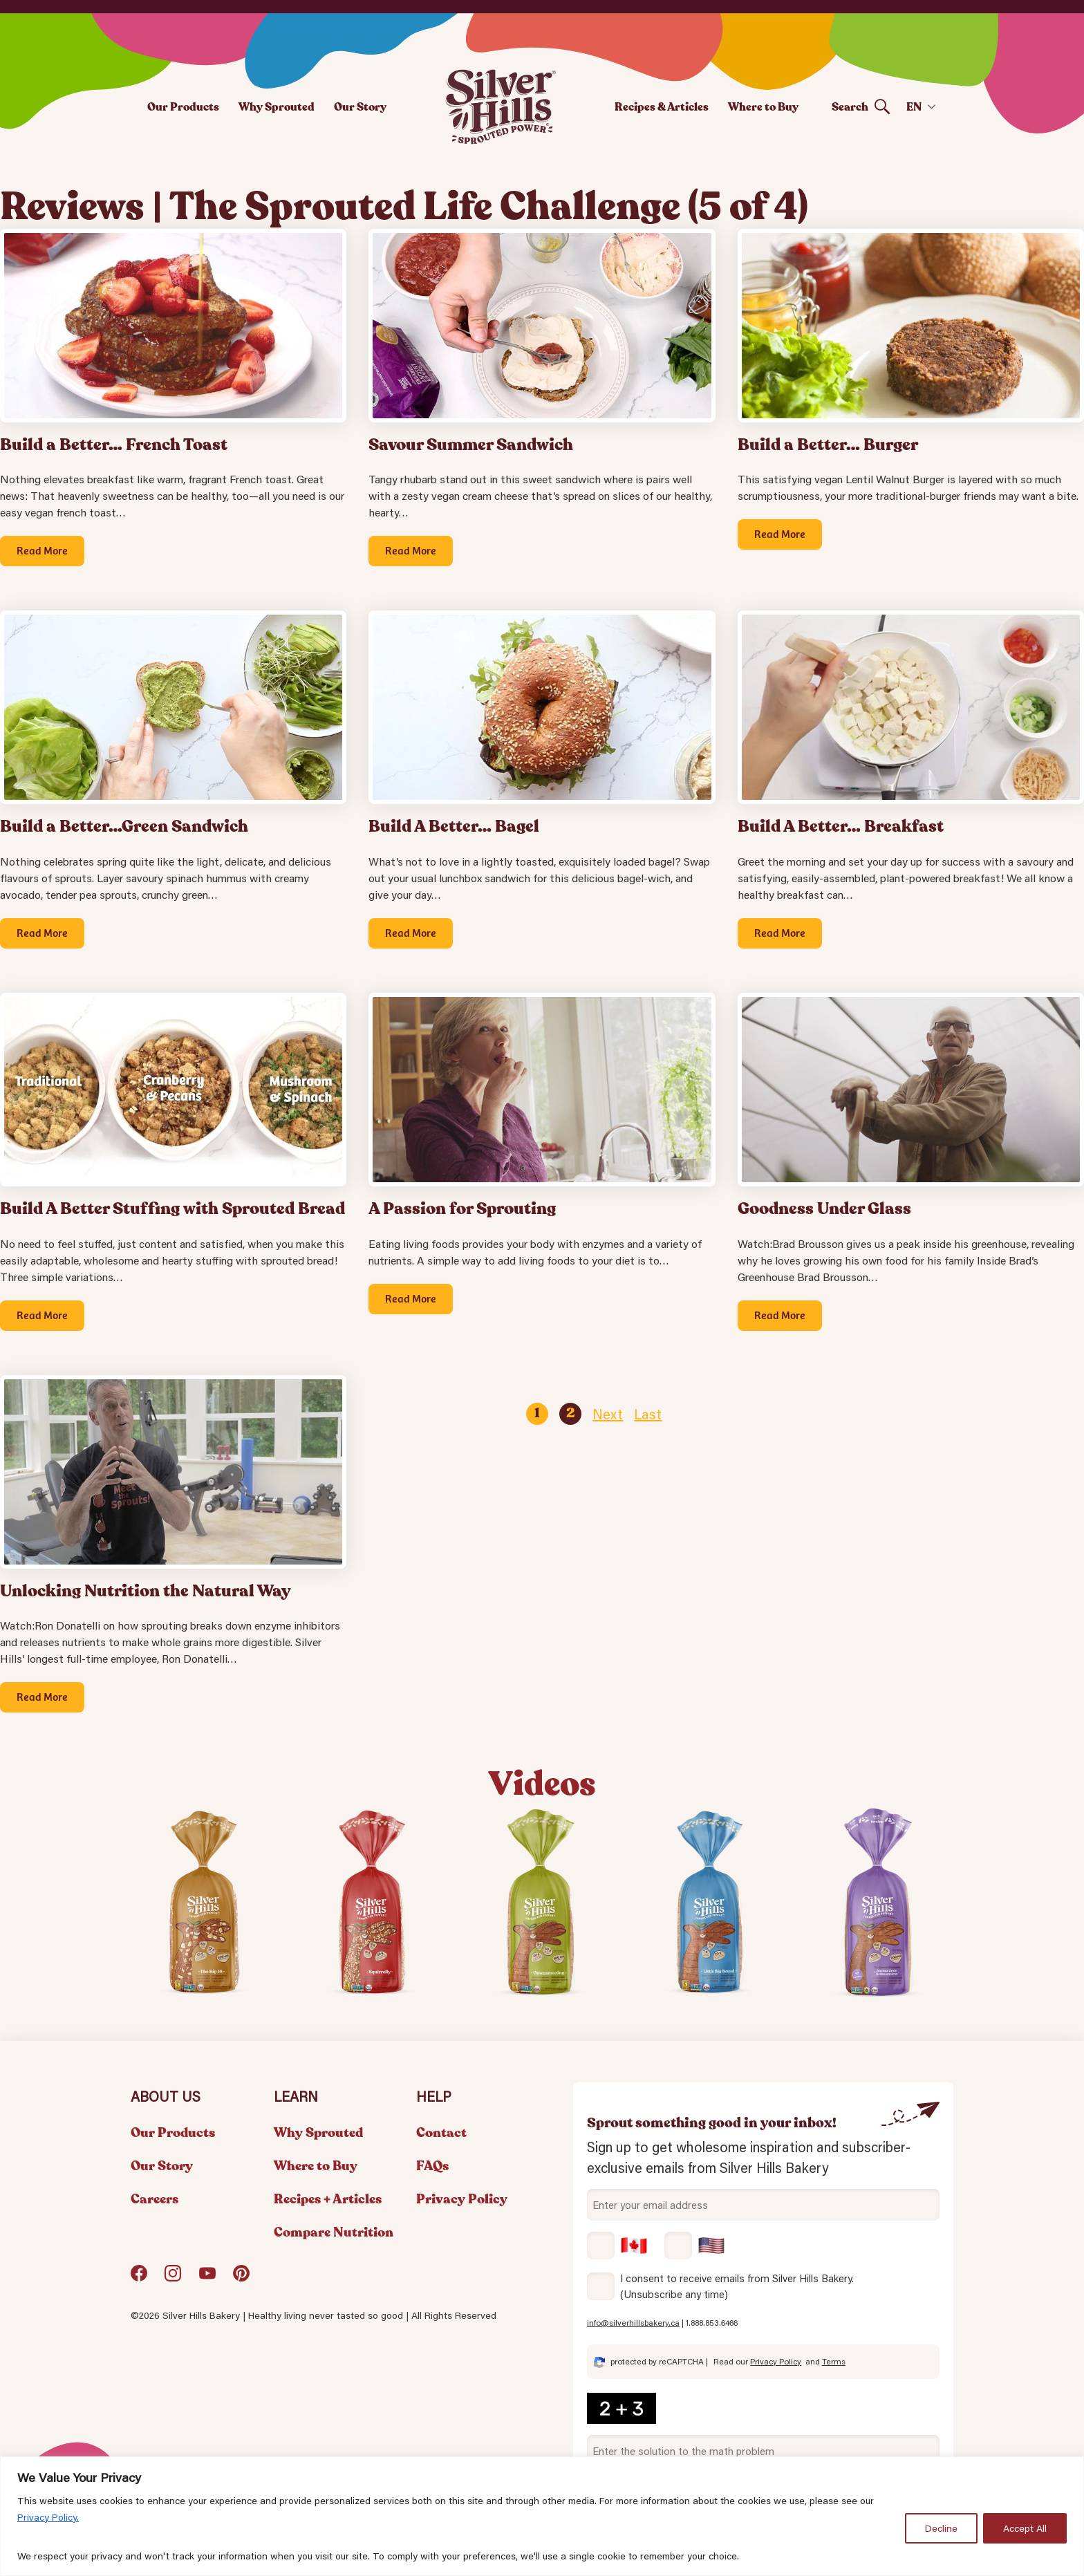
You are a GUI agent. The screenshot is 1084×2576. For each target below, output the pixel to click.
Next (607, 1414)
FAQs (432, 2166)
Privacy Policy (461, 2199)
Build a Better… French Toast (113, 445)
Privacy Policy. (48, 2517)
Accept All (1025, 2528)
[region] (542, 2516)
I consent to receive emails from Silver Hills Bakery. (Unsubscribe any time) (737, 2286)
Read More (42, 549)
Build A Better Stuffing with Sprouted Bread (172, 1209)
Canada (617, 2245)
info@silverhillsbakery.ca (633, 2322)
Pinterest (241, 2278)
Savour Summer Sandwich (470, 445)
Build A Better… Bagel (453, 826)
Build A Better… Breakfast (841, 826)
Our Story (360, 107)
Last (648, 1414)
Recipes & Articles (662, 107)
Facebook (139, 2278)
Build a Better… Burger (828, 445)
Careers (154, 2199)
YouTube (207, 2278)
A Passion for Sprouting (462, 1209)
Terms (833, 2361)
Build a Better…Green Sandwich (124, 826)
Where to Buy (763, 107)
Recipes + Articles (328, 2199)
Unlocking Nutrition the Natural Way (145, 1591)
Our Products (183, 107)
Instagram (173, 2278)
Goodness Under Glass (824, 1209)
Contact (441, 2133)
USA (694, 2245)
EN (914, 107)
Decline (941, 2528)
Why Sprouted (277, 107)
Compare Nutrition (333, 2232)
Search (850, 107)
